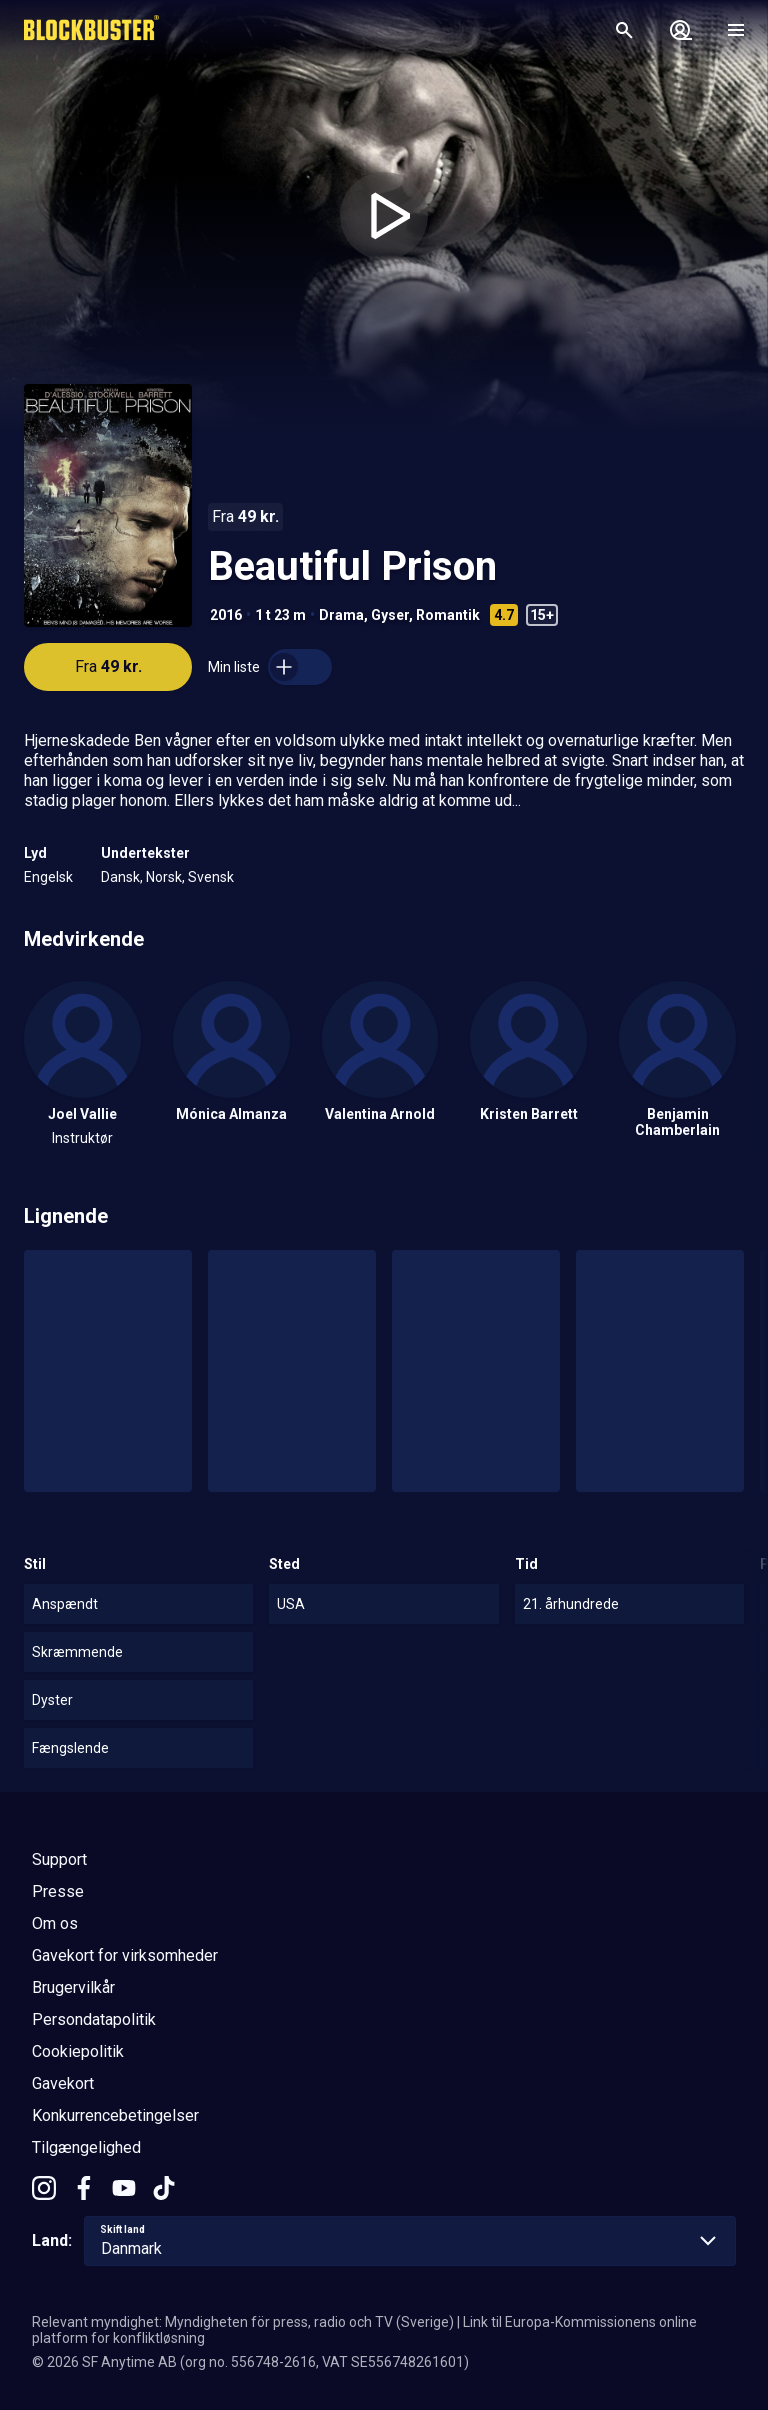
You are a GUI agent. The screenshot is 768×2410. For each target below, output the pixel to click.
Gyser (390, 615)
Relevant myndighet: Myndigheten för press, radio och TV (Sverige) (243, 2322)
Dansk (120, 877)
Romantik (448, 615)
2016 (226, 615)
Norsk (164, 877)
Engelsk (48, 877)
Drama (341, 615)
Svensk (211, 877)
